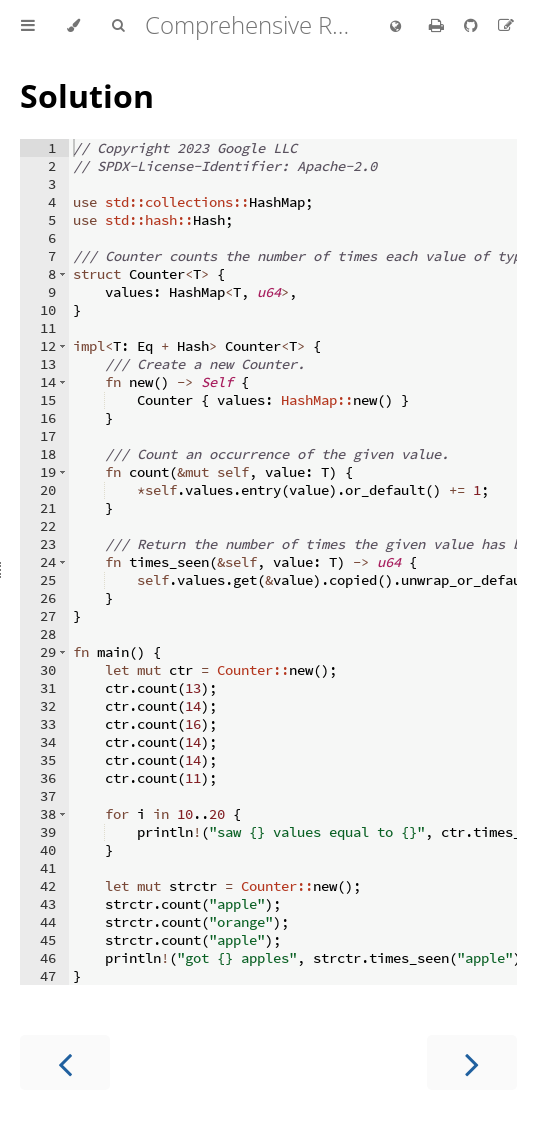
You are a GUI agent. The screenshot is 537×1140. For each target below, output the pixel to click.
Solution (87, 95)
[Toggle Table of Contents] (28, 26)
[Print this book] (438, 25)
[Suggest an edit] (506, 25)
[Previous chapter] (65, 1062)
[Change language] (395, 27)
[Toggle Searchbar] (118, 26)
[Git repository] (473, 25)
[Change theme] (73, 26)
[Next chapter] (472, 1062)
